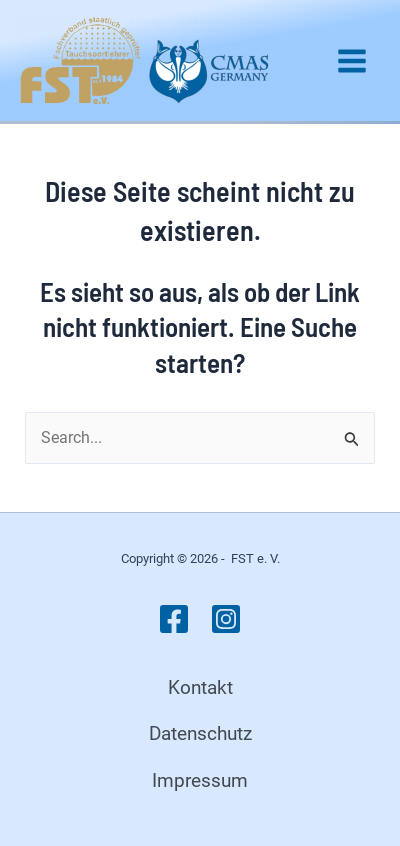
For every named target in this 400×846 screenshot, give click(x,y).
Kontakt (200, 687)
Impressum (200, 780)
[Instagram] (226, 619)
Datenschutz (200, 733)
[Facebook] (174, 619)
